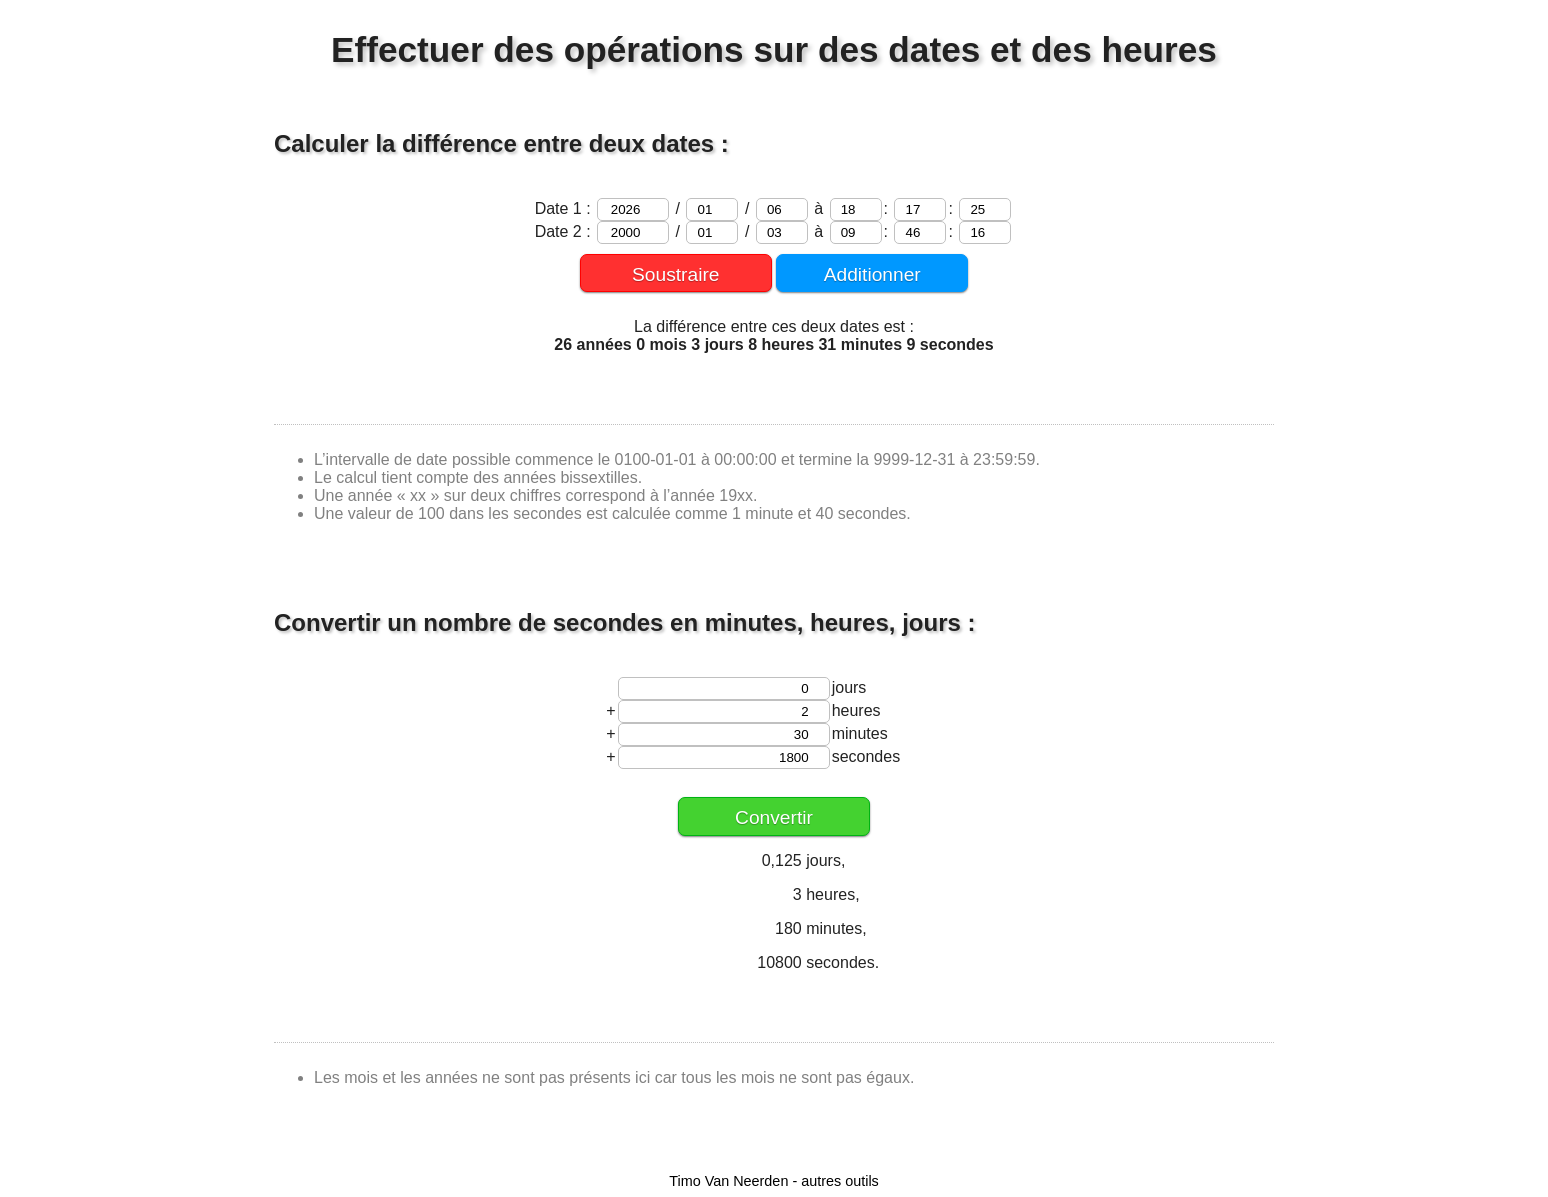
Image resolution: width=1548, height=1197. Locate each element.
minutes (860, 733)
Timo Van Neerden (728, 1181)
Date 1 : (565, 208)
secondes (866, 756)
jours (849, 687)
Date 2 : (565, 231)
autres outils (840, 1181)
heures (856, 710)
